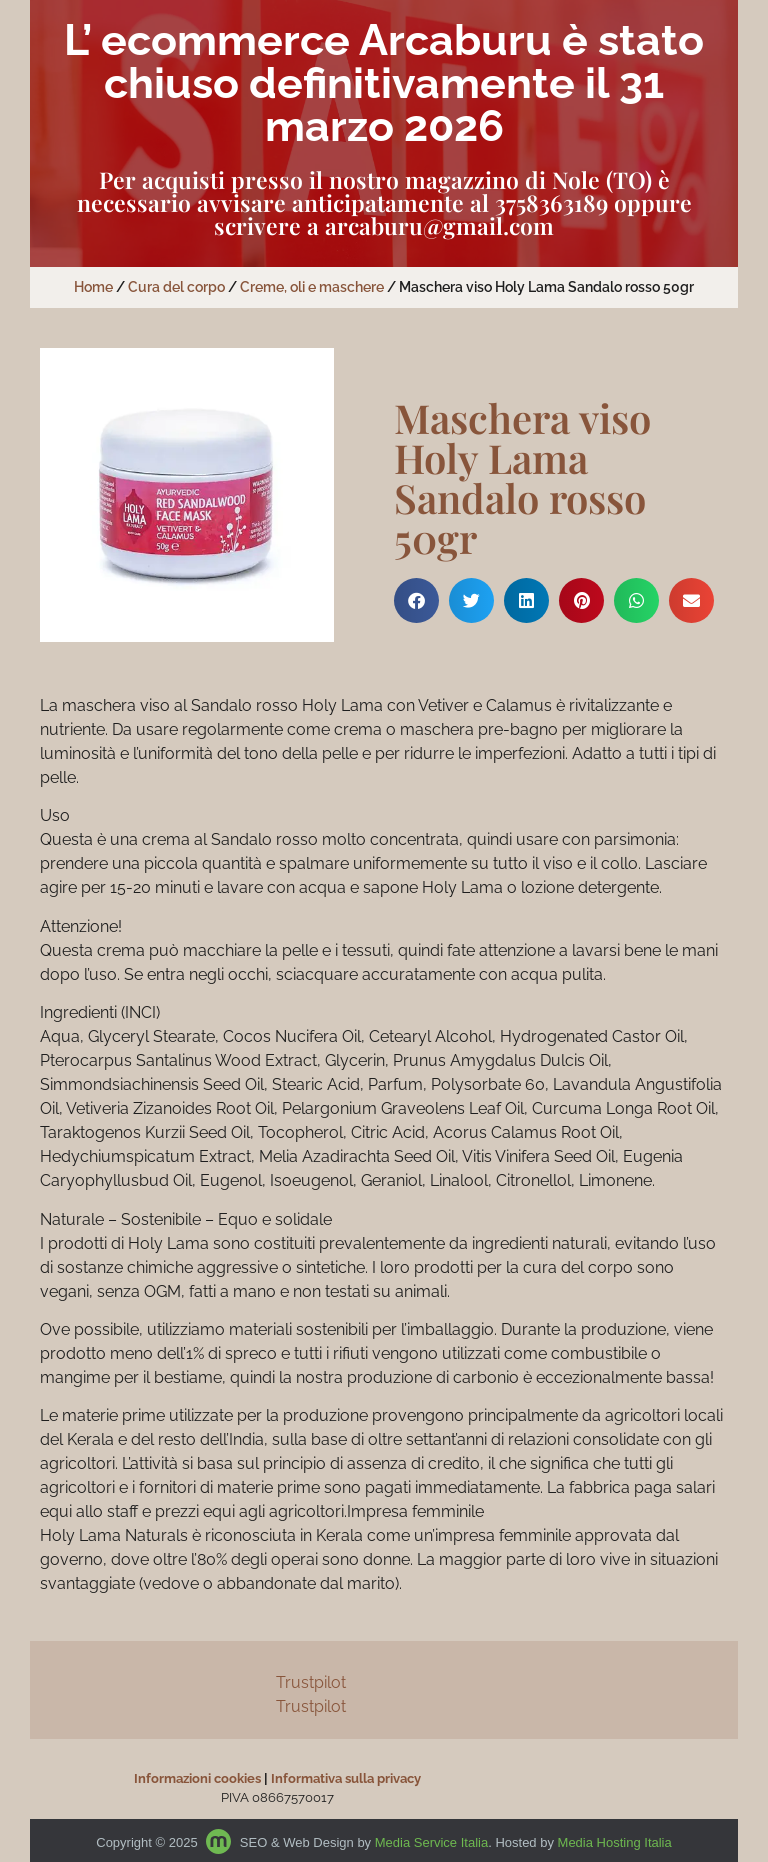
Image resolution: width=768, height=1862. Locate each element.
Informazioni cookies (197, 1778)
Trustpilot (311, 1682)
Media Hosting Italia (615, 1842)
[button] (416, 600)
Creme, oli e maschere (312, 287)
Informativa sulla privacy (346, 1778)
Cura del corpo (176, 287)
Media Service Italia (431, 1842)
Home (93, 287)
